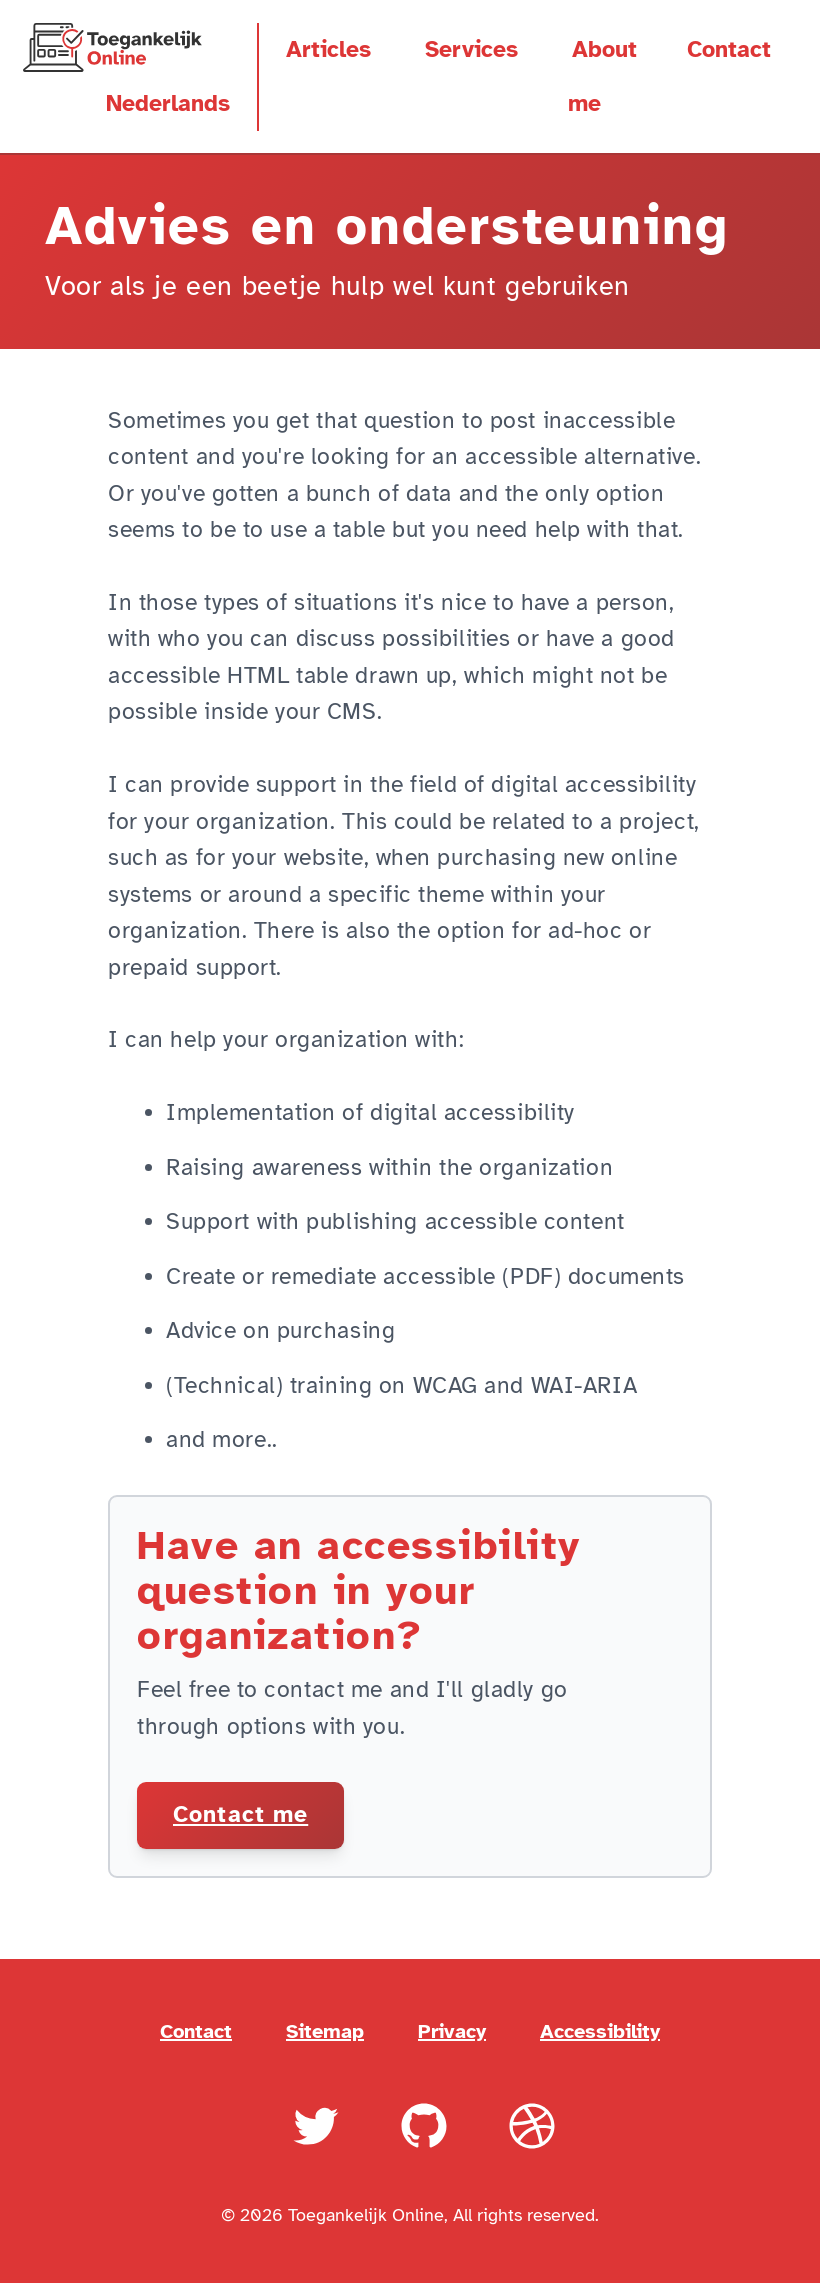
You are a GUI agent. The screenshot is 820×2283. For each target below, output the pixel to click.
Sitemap (325, 2030)
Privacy (452, 2030)
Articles (328, 50)
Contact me (240, 1815)
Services (471, 50)
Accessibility (600, 2030)
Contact (729, 50)
